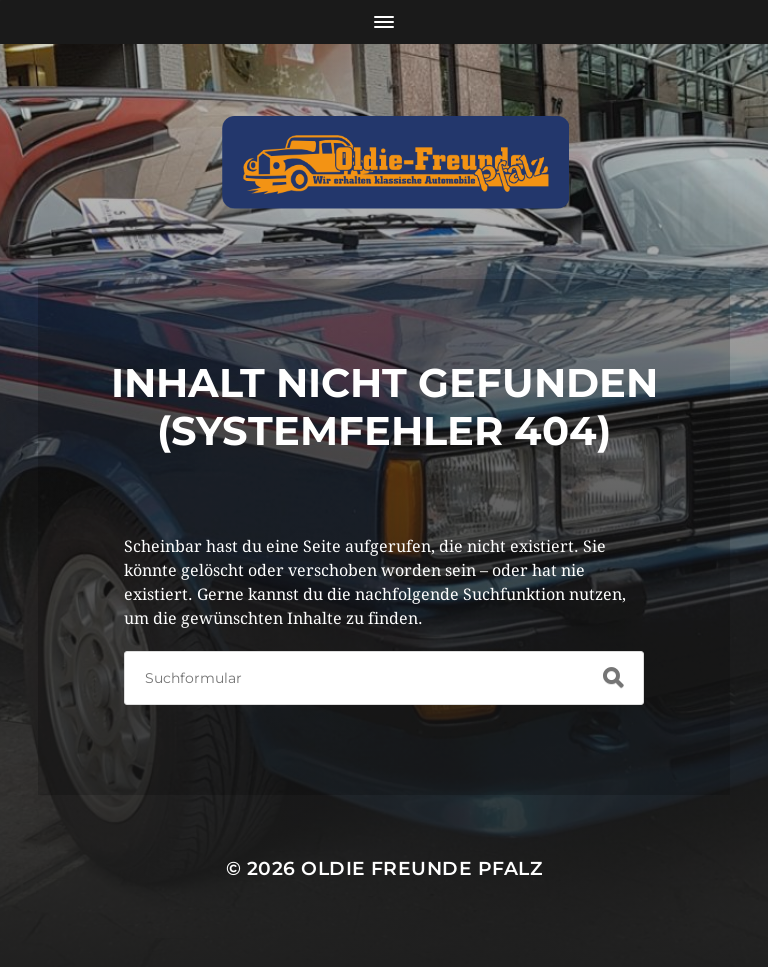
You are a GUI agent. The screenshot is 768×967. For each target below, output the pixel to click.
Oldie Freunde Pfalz (421, 868)
